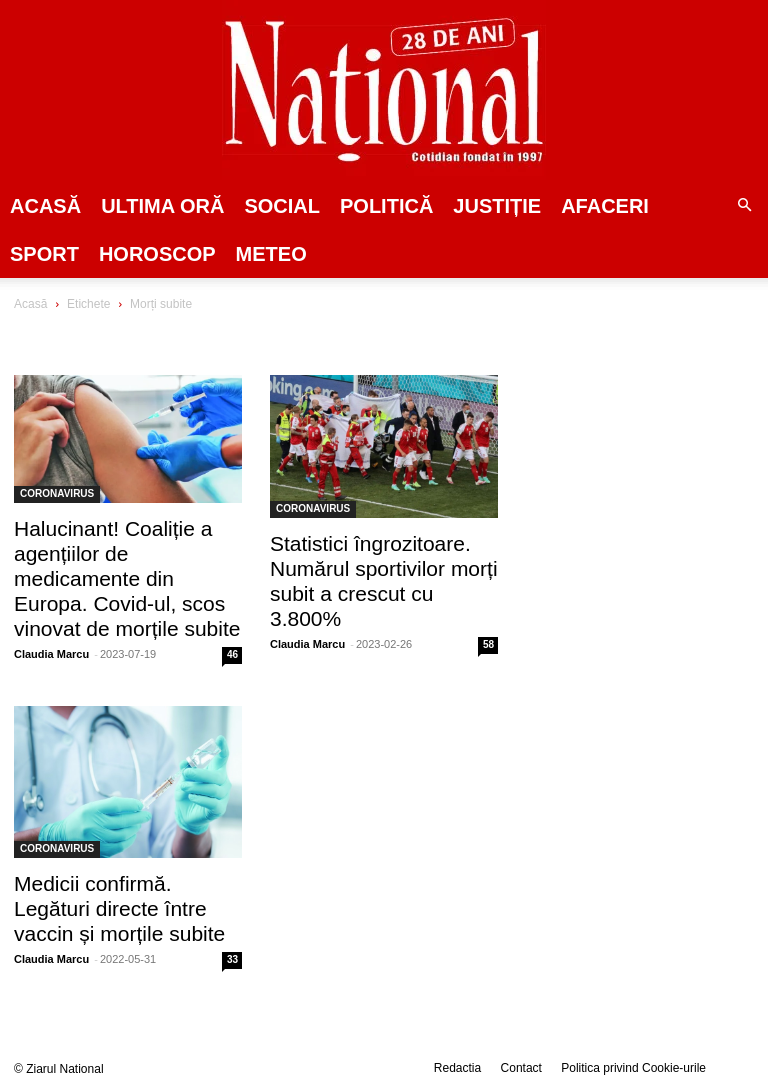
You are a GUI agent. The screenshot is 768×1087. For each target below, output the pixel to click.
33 (232, 959)
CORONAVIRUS (57, 493)
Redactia (457, 1068)
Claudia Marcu (51, 654)
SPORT (44, 254)
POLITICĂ (386, 206)
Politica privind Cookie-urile (633, 1068)
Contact (521, 1068)
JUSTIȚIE (497, 206)
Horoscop (157, 254)
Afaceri (605, 206)
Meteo (271, 254)
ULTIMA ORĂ (162, 206)
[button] (744, 206)
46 (232, 654)
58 (488, 644)
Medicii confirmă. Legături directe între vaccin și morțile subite (119, 908)
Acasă (45, 206)
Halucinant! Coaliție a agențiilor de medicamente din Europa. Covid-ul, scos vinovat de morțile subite (127, 578)
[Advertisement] (647, 424)
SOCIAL (282, 206)
